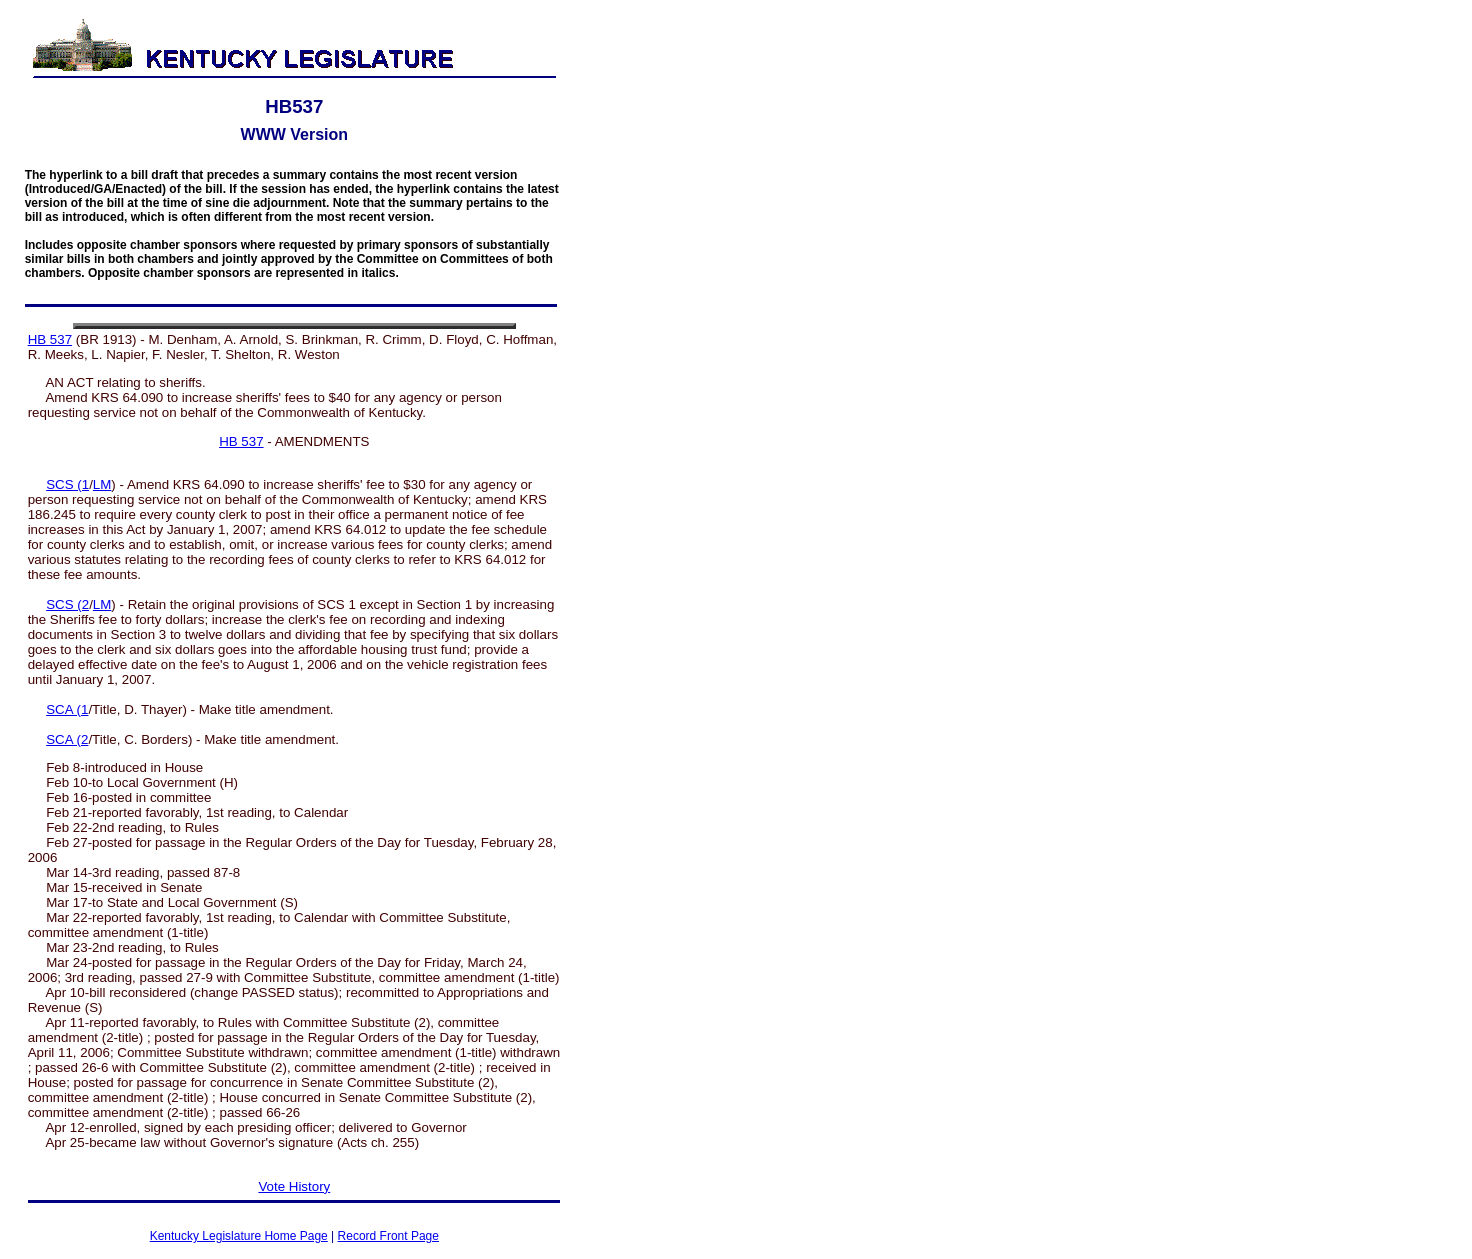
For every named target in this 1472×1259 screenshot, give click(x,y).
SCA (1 (67, 709)
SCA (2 (67, 739)
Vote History (294, 1186)
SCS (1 (67, 484)
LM (102, 484)
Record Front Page (388, 1236)
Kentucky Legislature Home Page (239, 1236)
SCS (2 (67, 604)
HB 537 (50, 339)
